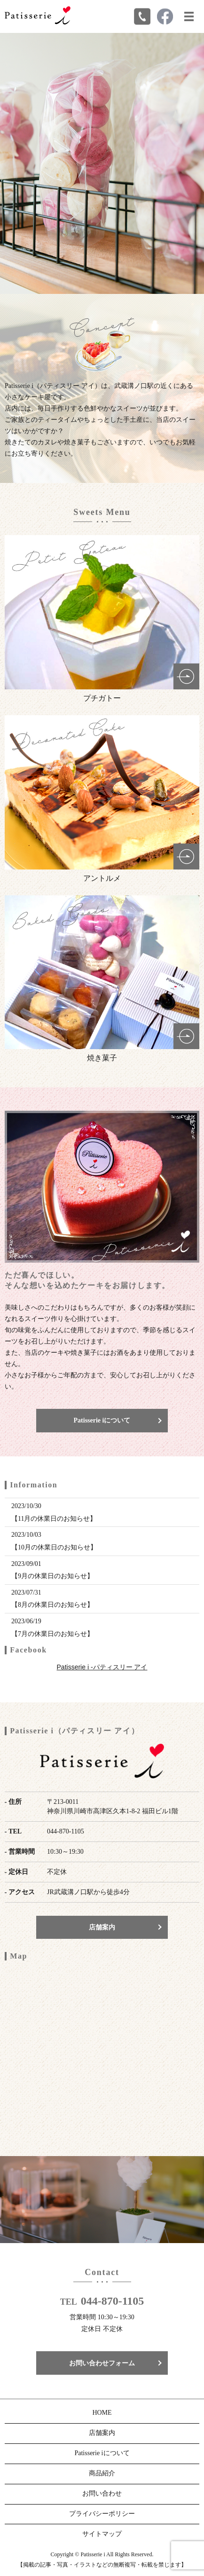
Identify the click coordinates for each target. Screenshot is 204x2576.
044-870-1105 (112, 2301)
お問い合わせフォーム (102, 2363)
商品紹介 (102, 2473)
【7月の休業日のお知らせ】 (52, 1633)
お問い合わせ (102, 2493)
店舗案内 (102, 1927)
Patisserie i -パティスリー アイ (102, 1667)
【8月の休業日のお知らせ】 (52, 1604)
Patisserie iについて (102, 1420)
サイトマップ (102, 2533)
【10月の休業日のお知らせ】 (54, 1547)
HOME (101, 2412)
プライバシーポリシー (102, 2513)
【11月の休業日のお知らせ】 (53, 1518)
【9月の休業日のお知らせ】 (52, 1576)
